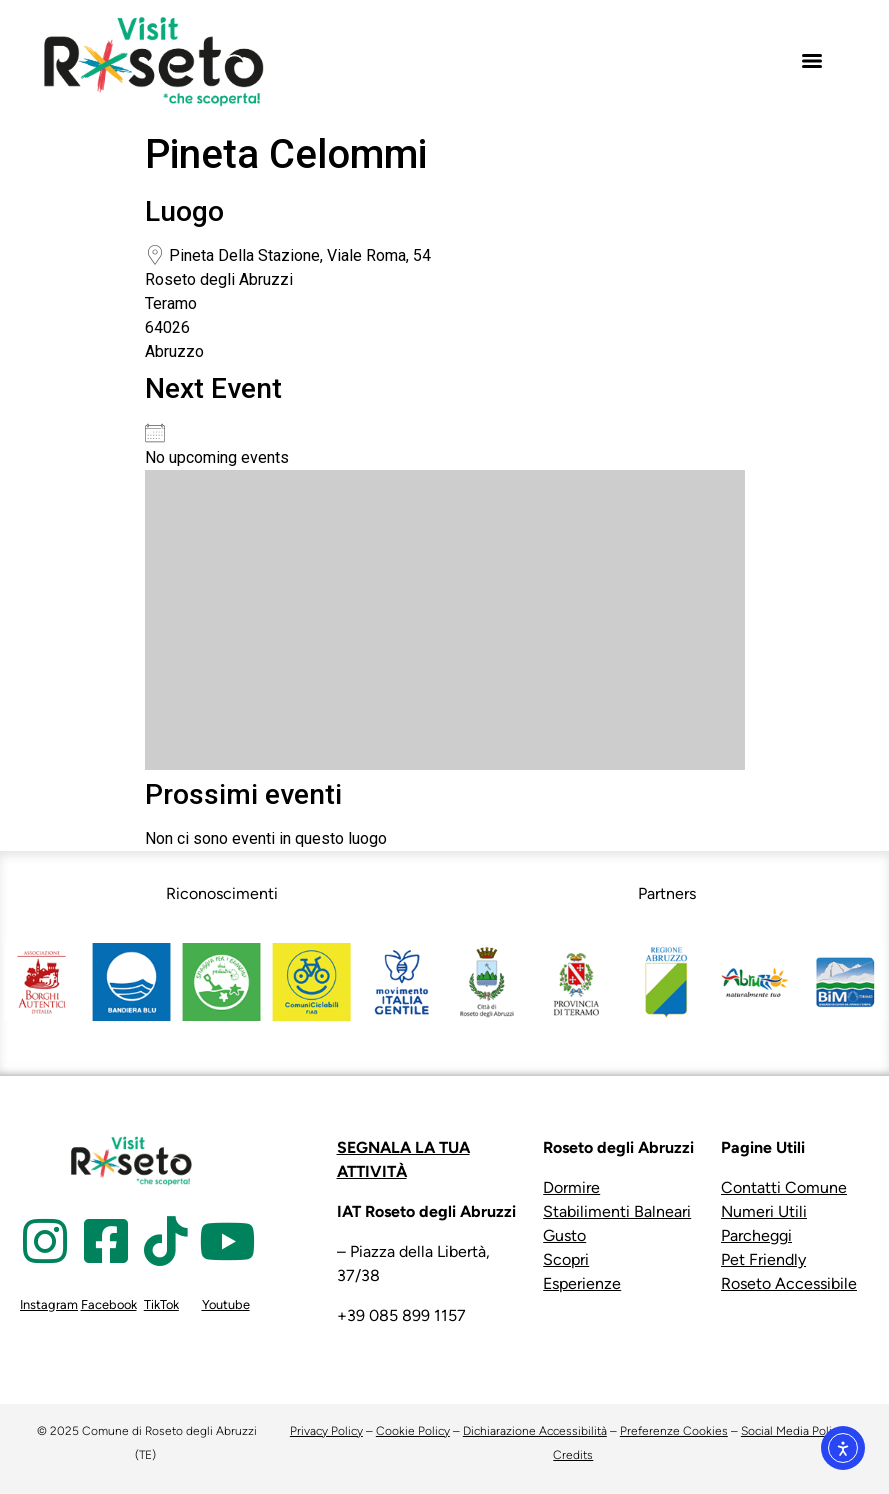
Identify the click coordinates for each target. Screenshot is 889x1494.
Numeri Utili (764, 1211)
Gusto (564, 1235)
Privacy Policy (326, 1431)
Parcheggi (756, 1235)
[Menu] (812, 61)
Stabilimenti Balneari (617, 1211)
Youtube (226, 1304)
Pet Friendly (763, 1259)
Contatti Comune (784, 1187)
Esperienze (582, 1283)
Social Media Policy (792, 1431)
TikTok (161, 1304)
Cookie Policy (413, 1431)
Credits (573, 1455)
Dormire (571, 1187)
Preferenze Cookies (674, 1431)
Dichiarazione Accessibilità (535, 1431)
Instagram (49, 1304)
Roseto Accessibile (789, 1283)
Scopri (566, 1259)
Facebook (109, 1304)
